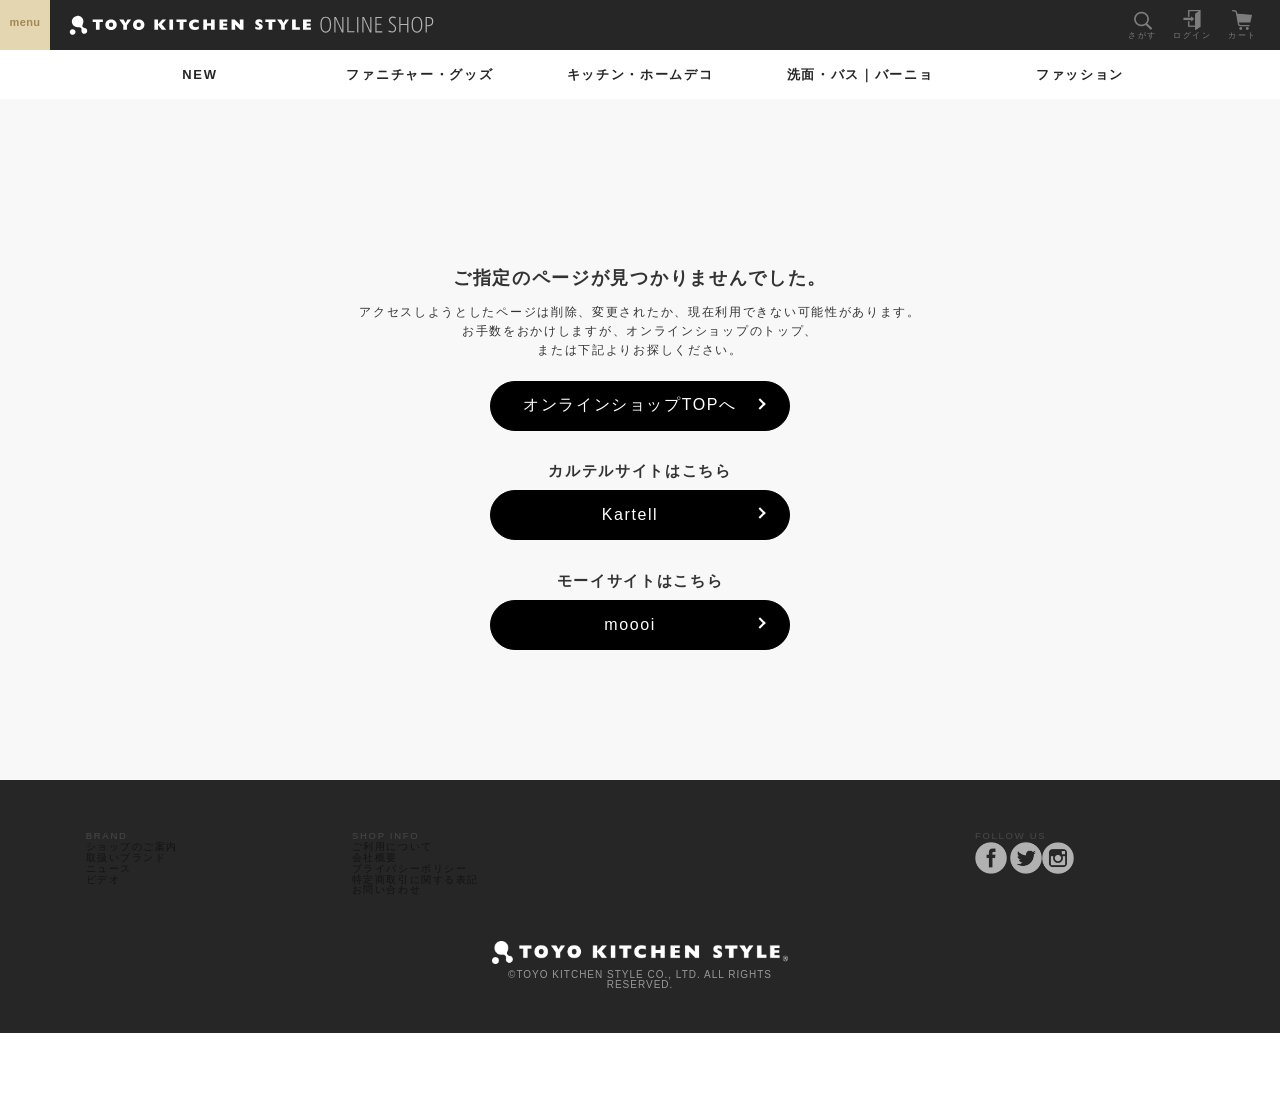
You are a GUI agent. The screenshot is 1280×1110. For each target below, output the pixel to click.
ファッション (1080, 74)
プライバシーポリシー (421, 914)
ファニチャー (419, 74)
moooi (630, 624)
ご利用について (401, 868)
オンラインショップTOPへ (629, 404)
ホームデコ (640, 74)
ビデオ (108, 937)
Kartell (630, 514)
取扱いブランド (134, 891)
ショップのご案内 (141, 868)
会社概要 (381, 891)
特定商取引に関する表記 (427, 937)
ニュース (114, 914)
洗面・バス (860, 74)
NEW (199, 74)
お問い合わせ (394, 960)
